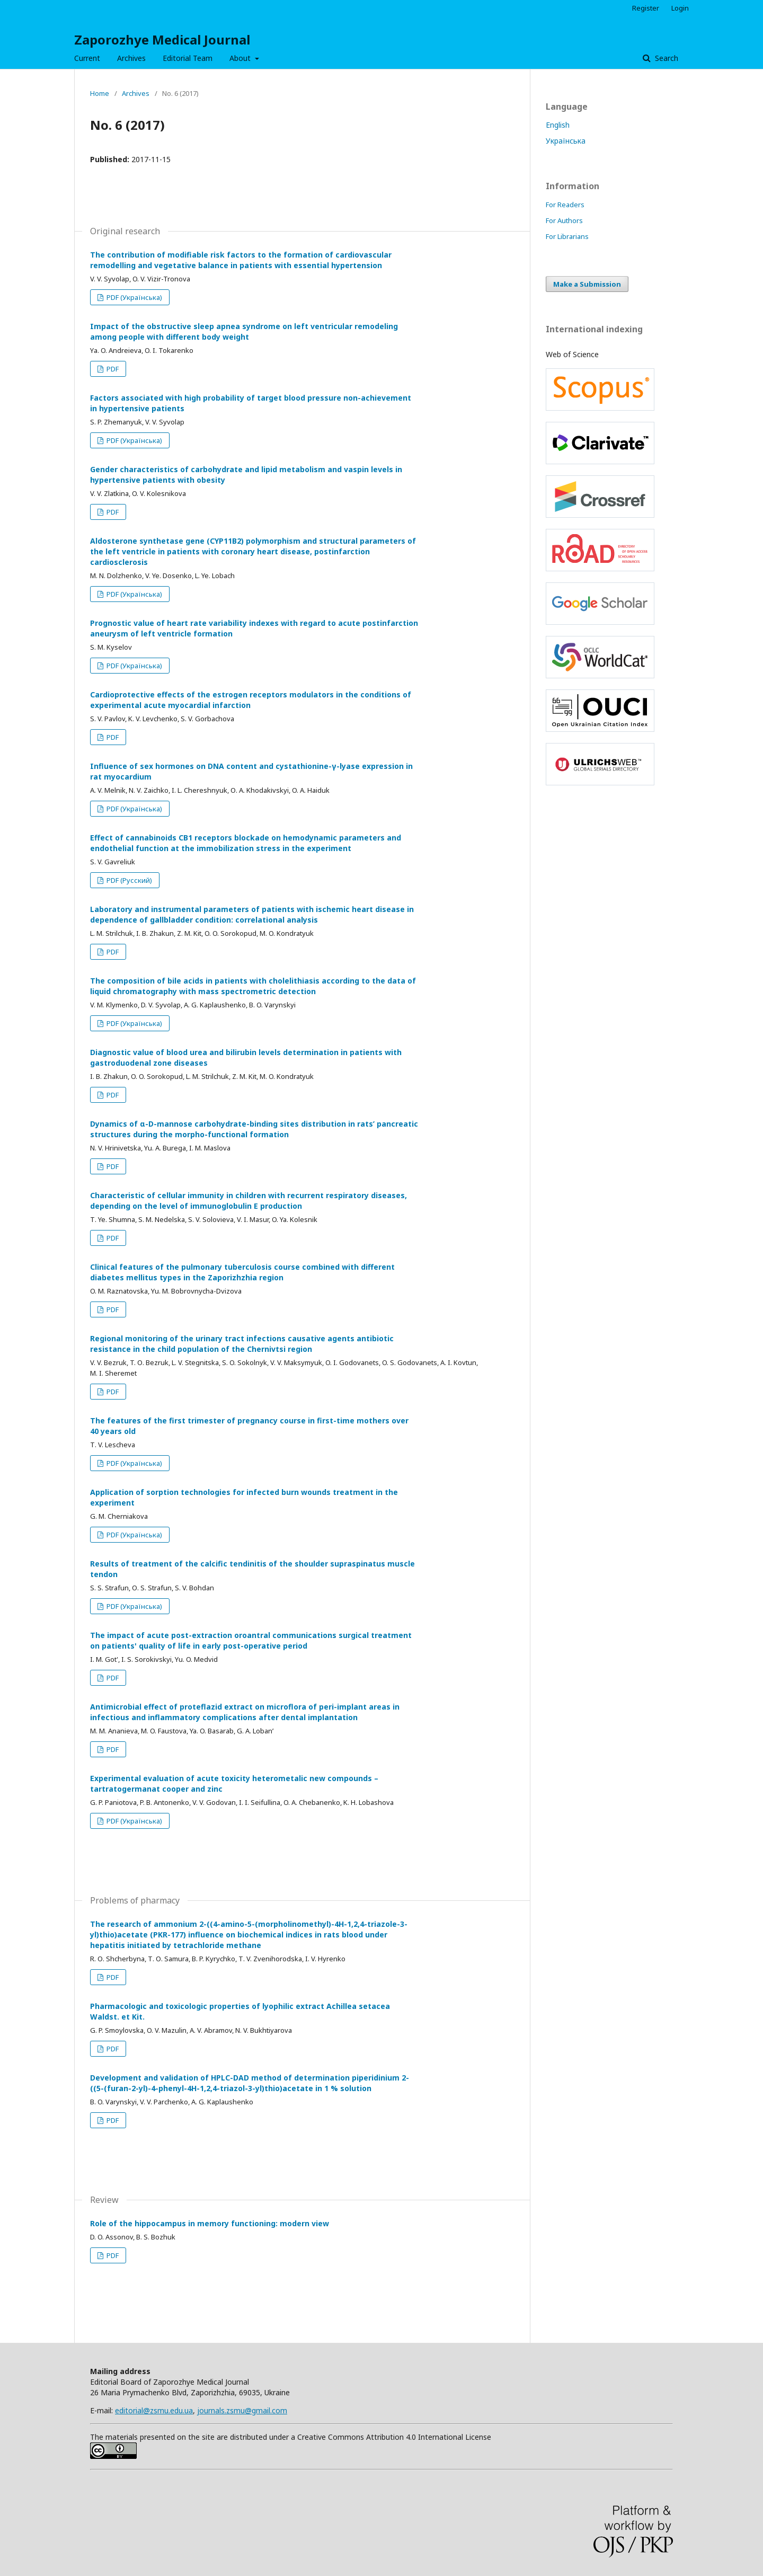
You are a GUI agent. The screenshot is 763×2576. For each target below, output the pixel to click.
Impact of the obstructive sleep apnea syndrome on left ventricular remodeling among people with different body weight (244, 331)
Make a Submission (587, 284)
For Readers (565, 204)
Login (680, 8)
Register (645, 8)
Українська (565, 141)
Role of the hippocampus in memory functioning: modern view (209, 2223)
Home (99, 93)
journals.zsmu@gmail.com (242, 2410)
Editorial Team (187, 58)
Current (87, 58)
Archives (131, 58)
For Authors (564, 220)
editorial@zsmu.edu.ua (154, 2410)
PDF (112, 369)
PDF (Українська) (133, 297)
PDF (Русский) (128, 880)
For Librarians (567, 236)
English (558, 125)
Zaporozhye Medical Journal (162, 39)
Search (665, 58)
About (241, 58)
